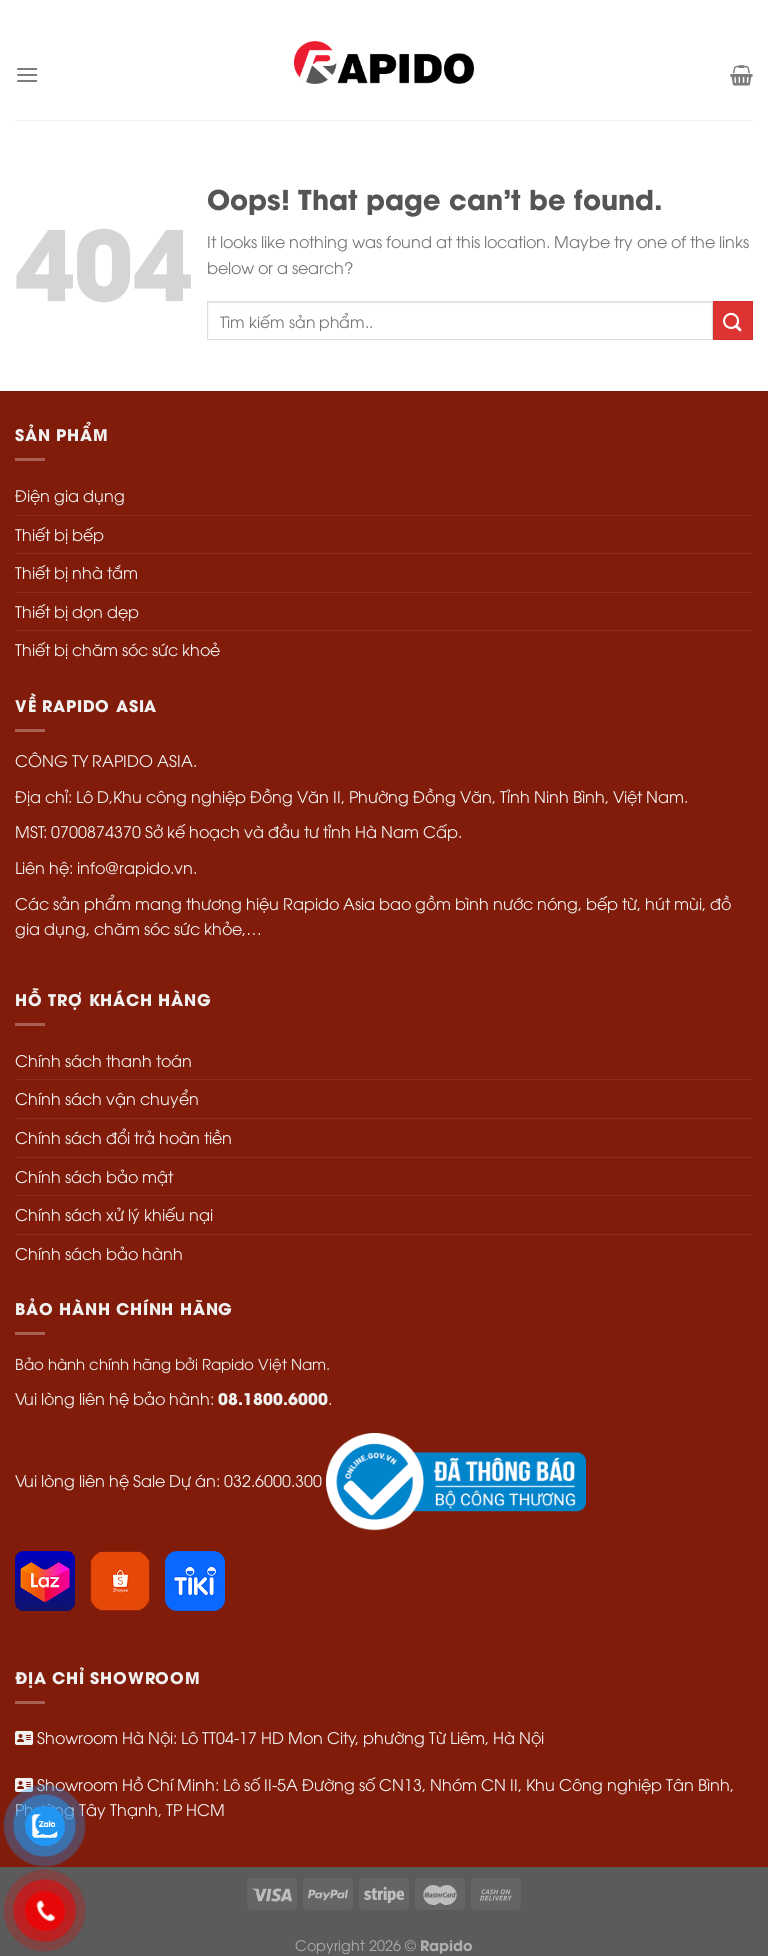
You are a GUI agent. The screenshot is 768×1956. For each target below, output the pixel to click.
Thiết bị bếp (59, 534)
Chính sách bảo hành (99, 1253)
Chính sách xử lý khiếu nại (114, 1214)
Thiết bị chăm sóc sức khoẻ (117, 649)
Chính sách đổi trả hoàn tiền (123, 1137)
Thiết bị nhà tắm (76, 572)
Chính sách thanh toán (103, 1060)
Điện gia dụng (70, 495)
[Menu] (27, 74)
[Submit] (733, 320)
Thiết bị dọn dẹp (77, 611)
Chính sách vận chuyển (107, 1098)
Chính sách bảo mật (94, 1176)
